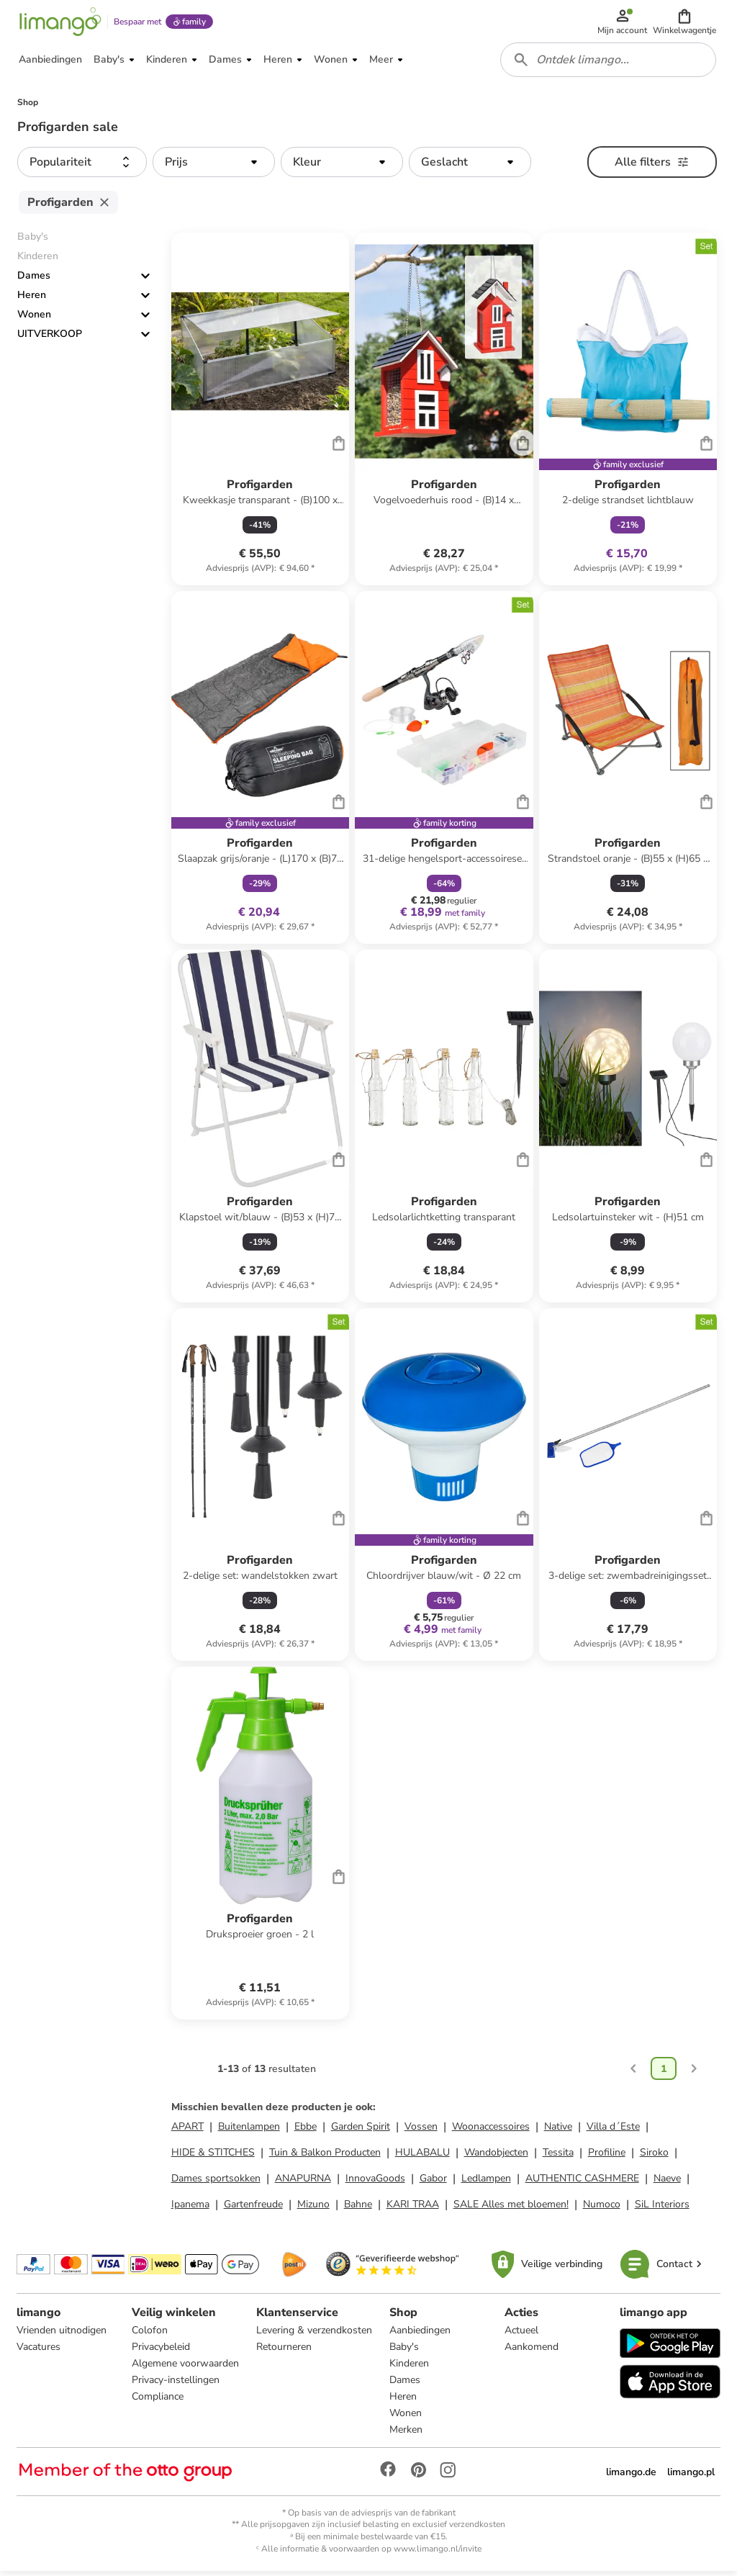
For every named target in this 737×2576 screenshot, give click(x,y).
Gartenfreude (253, 2208)
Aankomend (532, 2351)
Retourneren (284, 2351)
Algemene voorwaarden (185, 2367)
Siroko (654, 2156)
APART (187, 2131)
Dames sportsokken (216, 2182)
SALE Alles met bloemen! (511, 2208)
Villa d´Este (613, 2131)
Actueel (521, 2334)
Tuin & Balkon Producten (325, 2156)
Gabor (433, 2182)
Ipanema (190, 2208)
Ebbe (305, 2131)
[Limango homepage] (60, 23)
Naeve (667, 2182)
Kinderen (409, 2367)
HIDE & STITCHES (213, 2156)
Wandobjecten (496, 2156)
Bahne (358, 2208)
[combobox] (609, 63)
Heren (31, 300)
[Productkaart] (260, 414)
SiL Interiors (662, 2208)
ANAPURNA (303, 2182)
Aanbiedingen (420, 2334)
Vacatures (39, 2351)
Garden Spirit (360, 2131)
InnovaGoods (375, 2182)
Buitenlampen (249, 2131)
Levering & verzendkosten (314, 2334)
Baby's (404, 2351)
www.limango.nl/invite (437, 2553)
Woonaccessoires (491, 2131)
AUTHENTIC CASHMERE (582, 2182)
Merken (405, 2434)
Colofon (150, 2334)
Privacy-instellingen (176, 2384)
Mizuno (313, 2208)
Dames (33, 280)
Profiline (606, 2156)
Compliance (158, 2401)
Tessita (558, 2156)
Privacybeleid (161, 2351)
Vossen (421, 2131)
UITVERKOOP (49, 339)
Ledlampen (486, 2182)
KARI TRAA (412, 2208)
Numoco (601, 2208)
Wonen (34, 319)
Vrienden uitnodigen (62, 2334)
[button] (685, 23)
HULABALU (422, 2156)
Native (558, 2131)
